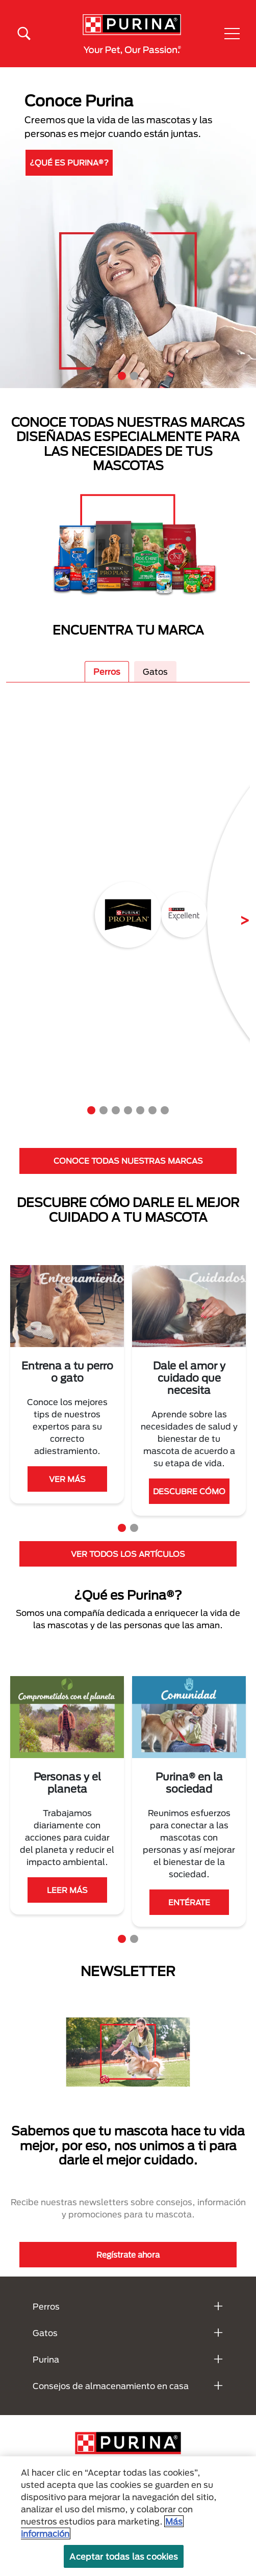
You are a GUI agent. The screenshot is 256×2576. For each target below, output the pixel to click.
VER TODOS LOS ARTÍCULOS (128, 1553)
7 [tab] (165, 1110)
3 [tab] (116, 1110)
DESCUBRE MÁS (65, 160)
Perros (106, 671)
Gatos (155, 671)
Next (237, 914)
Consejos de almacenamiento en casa (111, 2386)
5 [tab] (140, 1110)
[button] (232, 34)
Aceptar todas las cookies (123, 2556)
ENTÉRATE (67, 1902)
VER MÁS (67, 1479)
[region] (128, 2516)
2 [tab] (134, 376)
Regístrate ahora (128, 2254)
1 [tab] (122, 376)
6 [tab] (152, 1110)
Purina (46, 2359)
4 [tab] (128, 1110)
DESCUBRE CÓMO (189, 1491)
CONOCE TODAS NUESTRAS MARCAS (128, 1160)
